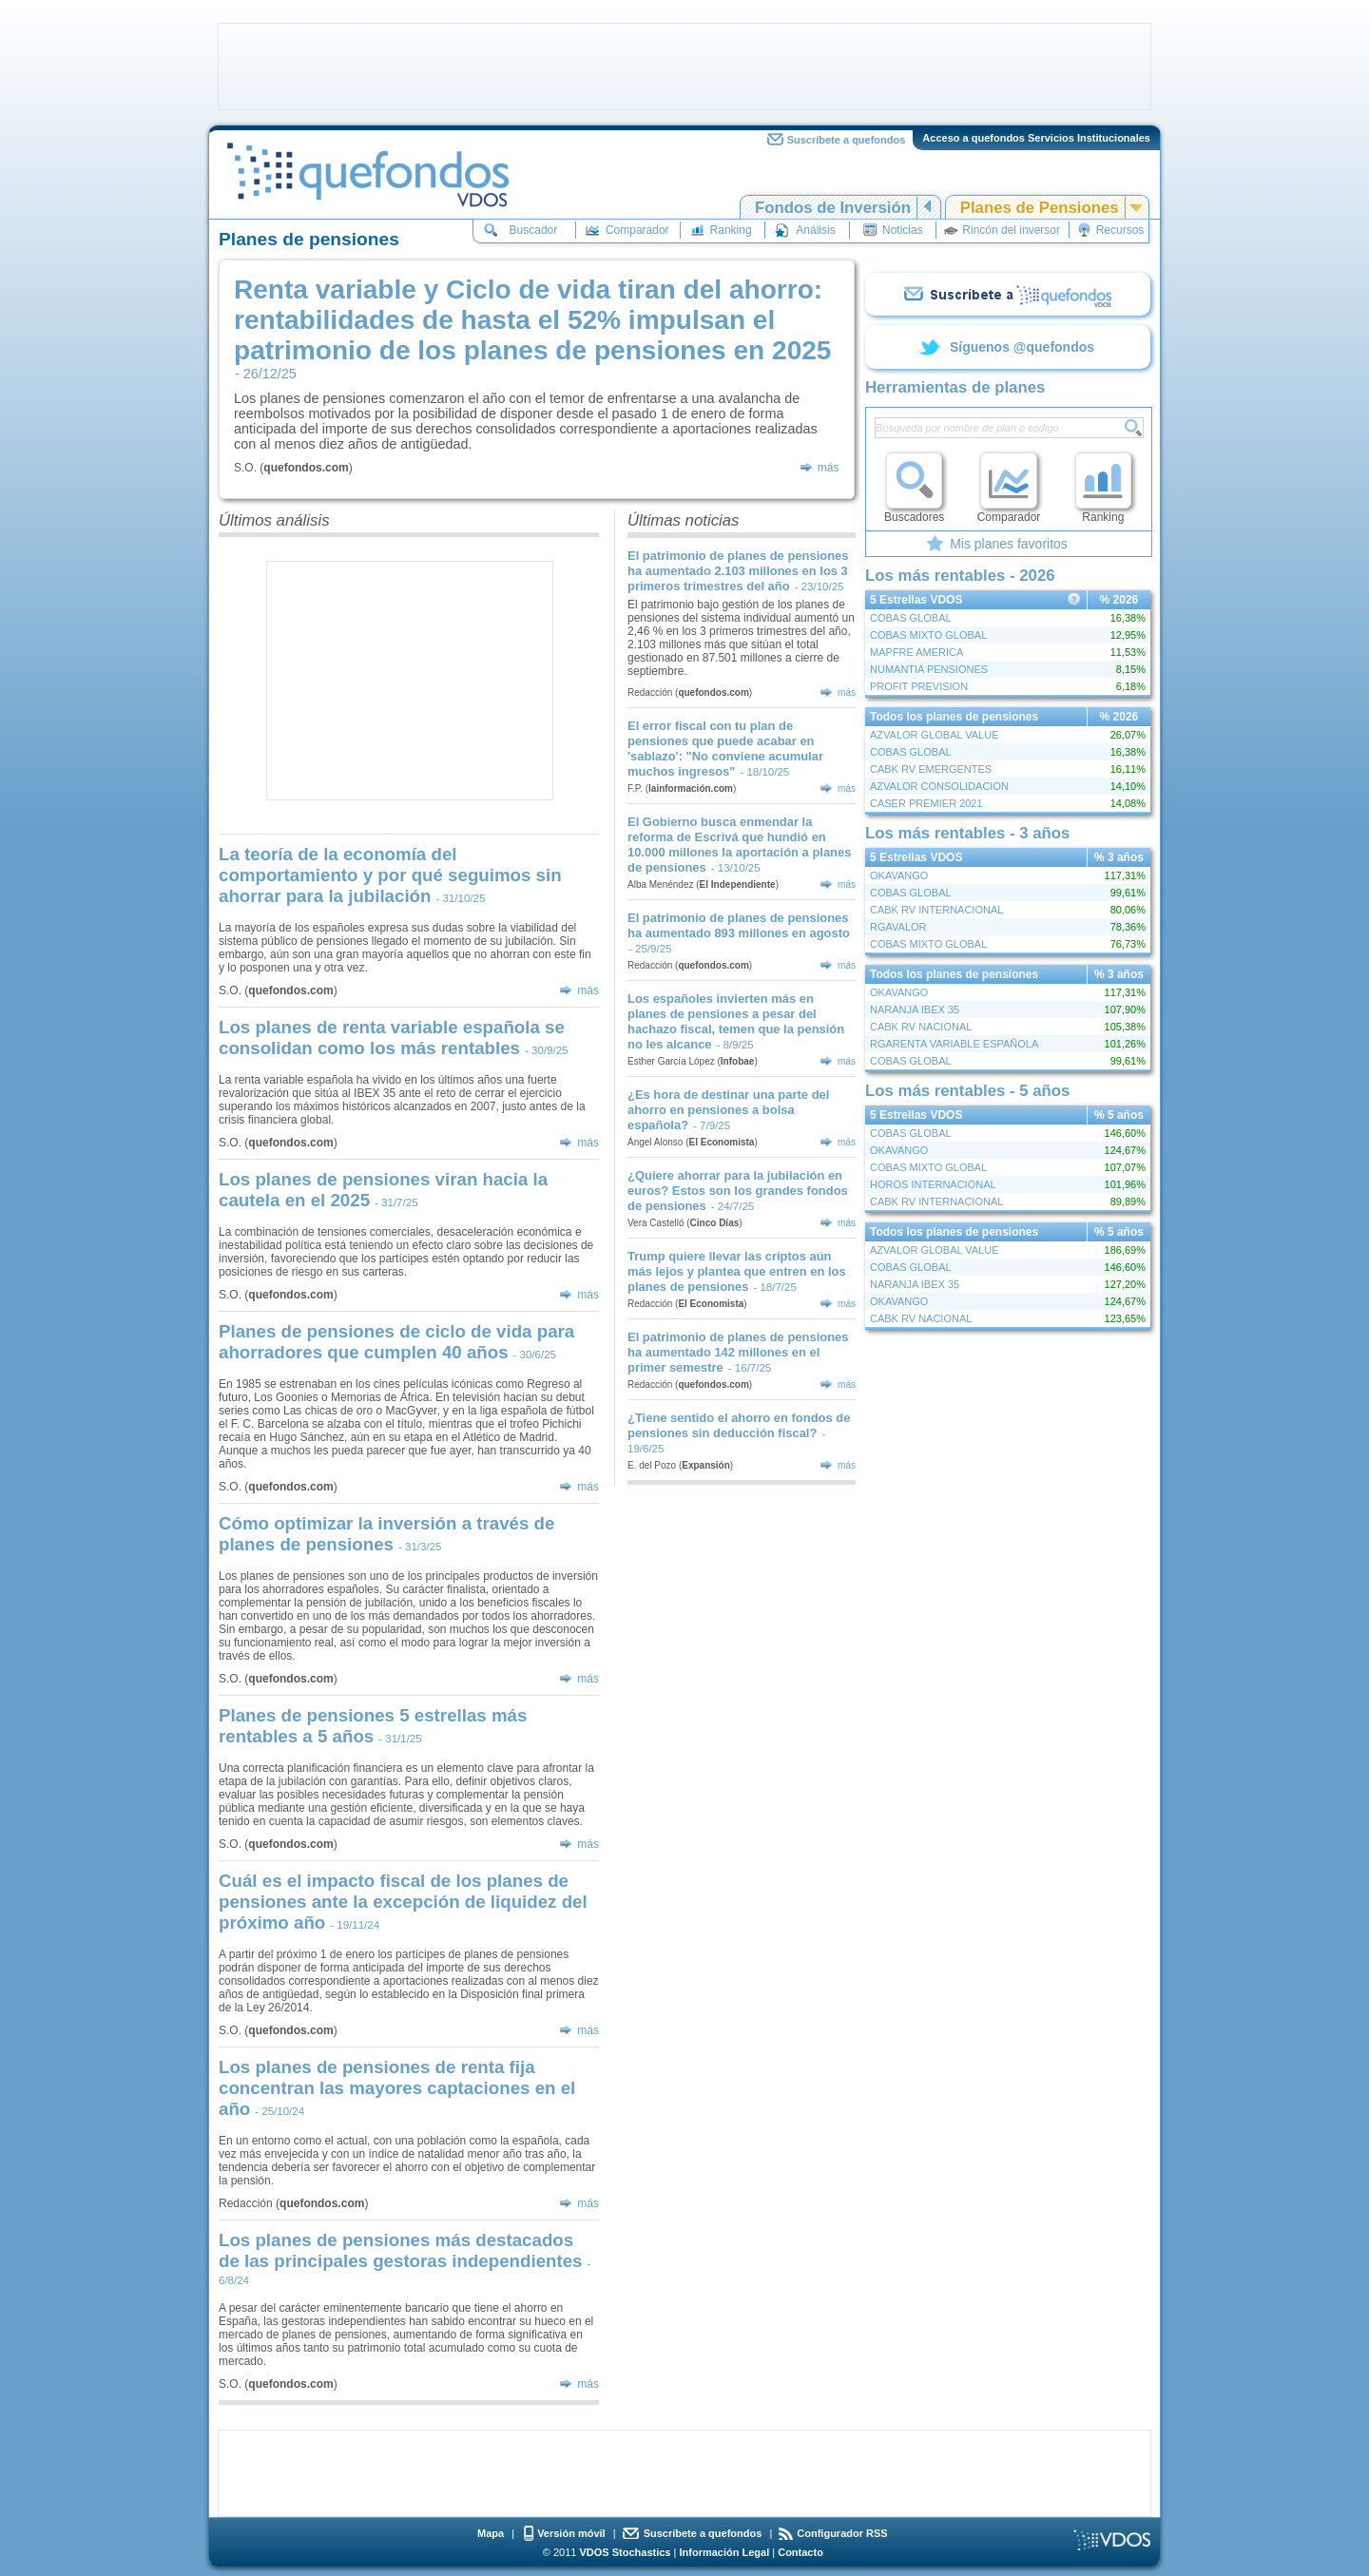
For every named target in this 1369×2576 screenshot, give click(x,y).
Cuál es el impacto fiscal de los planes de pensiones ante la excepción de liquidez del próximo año (403, 1901)
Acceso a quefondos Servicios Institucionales (1036, 138)
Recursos (1120, 230)
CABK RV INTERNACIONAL (936, 909)
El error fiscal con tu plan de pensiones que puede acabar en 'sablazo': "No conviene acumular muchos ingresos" (725, 749)
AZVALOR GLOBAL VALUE (934, 734)
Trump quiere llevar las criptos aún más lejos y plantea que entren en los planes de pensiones (736, 1271)
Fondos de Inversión (833, 208)
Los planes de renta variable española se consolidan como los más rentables (392, 1037)
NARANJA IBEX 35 (914, 1009)
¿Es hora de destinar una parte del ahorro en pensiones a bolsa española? (728, 1109)
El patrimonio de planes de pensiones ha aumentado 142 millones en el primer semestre (738, 1352)
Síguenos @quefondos (1022, 347)
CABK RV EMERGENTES (931, 769)
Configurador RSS (842, 2533)
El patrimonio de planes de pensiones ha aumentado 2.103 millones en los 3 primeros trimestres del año (738, 570)
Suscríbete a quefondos (846, 139)
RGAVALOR (898, 926)
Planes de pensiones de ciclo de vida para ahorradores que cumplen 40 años (396, 1341)
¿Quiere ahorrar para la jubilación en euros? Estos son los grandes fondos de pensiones (737, 1190)
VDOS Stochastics (625, 2552)
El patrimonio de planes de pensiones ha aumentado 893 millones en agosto (738, 925)
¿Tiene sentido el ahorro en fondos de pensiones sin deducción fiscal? (738, 1425)
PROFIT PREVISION (919, 686)
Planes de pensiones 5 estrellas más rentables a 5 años (373, 1725)
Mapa (490, 2533)
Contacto (800, 2552)
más (828, 467)
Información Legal (724, 2552)
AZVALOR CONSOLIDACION (939, 786)
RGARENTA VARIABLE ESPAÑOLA (954, 1043)
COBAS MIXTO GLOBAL (928, 635)
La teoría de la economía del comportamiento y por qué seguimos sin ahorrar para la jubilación (390, 875)
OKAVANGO (899, 875)
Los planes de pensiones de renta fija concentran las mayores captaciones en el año (397, 2088)
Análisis (815, 230)
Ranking (731, 230)
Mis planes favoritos (1009, 543)
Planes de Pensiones (1039, 208)
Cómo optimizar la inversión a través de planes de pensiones (386, 1533)
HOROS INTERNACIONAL (933, 1184)
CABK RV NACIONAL (921, 1026)
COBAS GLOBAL (911, 618)
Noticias (902, 230)
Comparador (637, 230)
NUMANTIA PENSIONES (929, 669)
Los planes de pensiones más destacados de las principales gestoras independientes (401, 2250)
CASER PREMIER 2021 (926, 803)
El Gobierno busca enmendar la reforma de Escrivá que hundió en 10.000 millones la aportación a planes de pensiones (739, 845)
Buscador (534, 230)
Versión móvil (571, 2533)
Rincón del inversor (1011, 230)
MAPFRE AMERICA (916, 652)
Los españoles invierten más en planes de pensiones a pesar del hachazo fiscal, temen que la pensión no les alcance (735, 1021)
